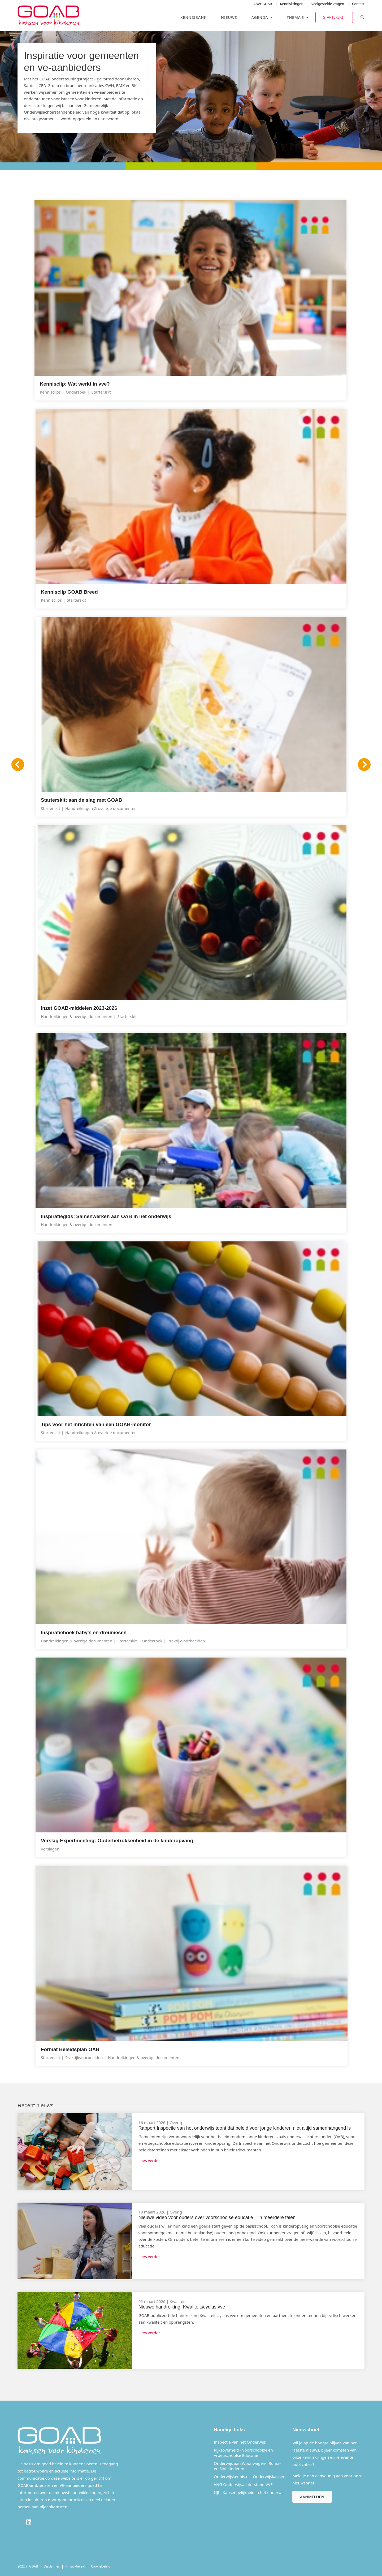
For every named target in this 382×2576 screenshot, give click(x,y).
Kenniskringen (291, 3)
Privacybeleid (75, 2566)
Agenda (260, 17)
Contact (358, 3)
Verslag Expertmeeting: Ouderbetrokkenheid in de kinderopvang (117, 1840)
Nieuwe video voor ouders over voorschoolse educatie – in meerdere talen (217, 2217)
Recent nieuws (36, 2105)
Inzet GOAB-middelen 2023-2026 (79, 1008)
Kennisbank (193, 17)
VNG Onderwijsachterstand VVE (243, 2484)
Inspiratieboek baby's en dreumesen (84, 1632)
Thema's (296, 17)
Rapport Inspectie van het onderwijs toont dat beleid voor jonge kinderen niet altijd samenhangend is (244, 2127)
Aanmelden (312, 2496)
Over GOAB (263, 3)
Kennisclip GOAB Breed (69, 592)
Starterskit (334, 17)
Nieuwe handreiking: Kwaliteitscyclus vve (181, 2307)
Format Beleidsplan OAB (70, 2049)
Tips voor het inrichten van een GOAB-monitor (96, 1424)
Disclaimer (51, 2566)
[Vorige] (17, 764)
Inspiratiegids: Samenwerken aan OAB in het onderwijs (106, 1216)
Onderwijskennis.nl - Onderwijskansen (249, 2476)
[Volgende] (364, 764)
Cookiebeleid (100, 2566)
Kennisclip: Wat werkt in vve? (75, 384)
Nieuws (229, 17)
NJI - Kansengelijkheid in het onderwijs (249, 2492)
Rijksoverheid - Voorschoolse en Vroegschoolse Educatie (243, 2452)
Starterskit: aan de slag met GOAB (81, 800)
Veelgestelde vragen (327, 3)
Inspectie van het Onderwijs (240, 2441)
